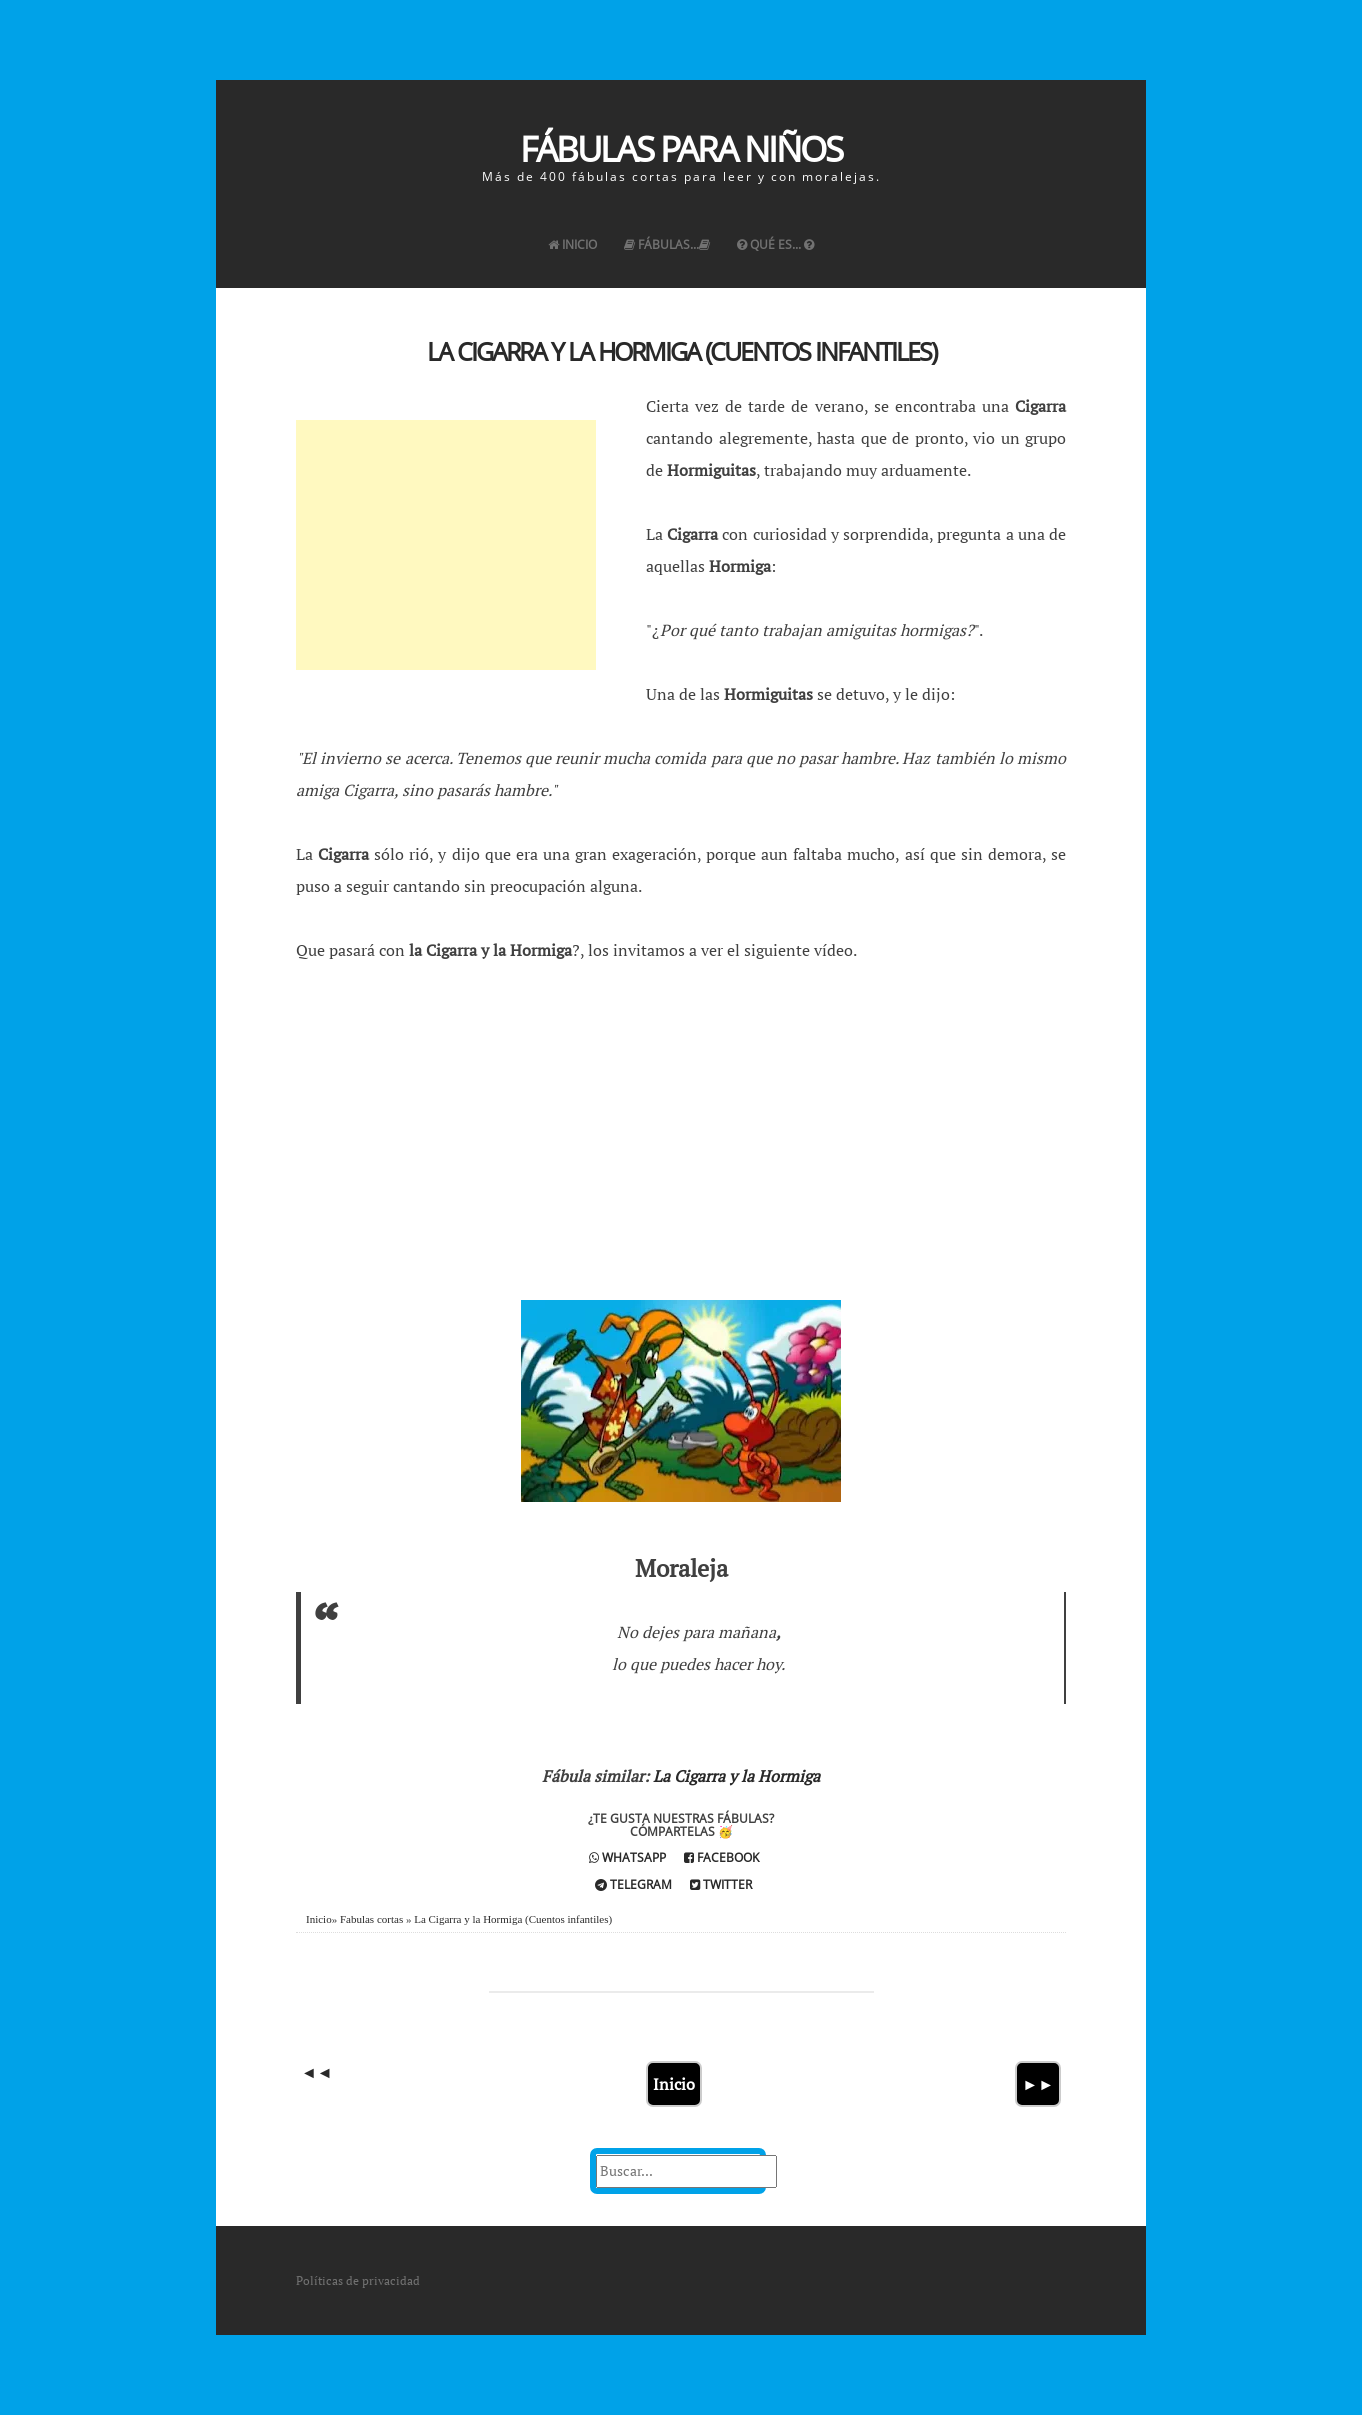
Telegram (633, 1884)
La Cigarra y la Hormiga (736, 1776)
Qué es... (775, 244)
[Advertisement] (446, 545)
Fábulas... (667, 244)
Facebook (721, 1857)
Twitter (721, 1884)
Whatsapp (627, 1857)
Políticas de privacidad (358, 2280)
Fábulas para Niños (681, 148)
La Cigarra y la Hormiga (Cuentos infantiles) (681, 351)
